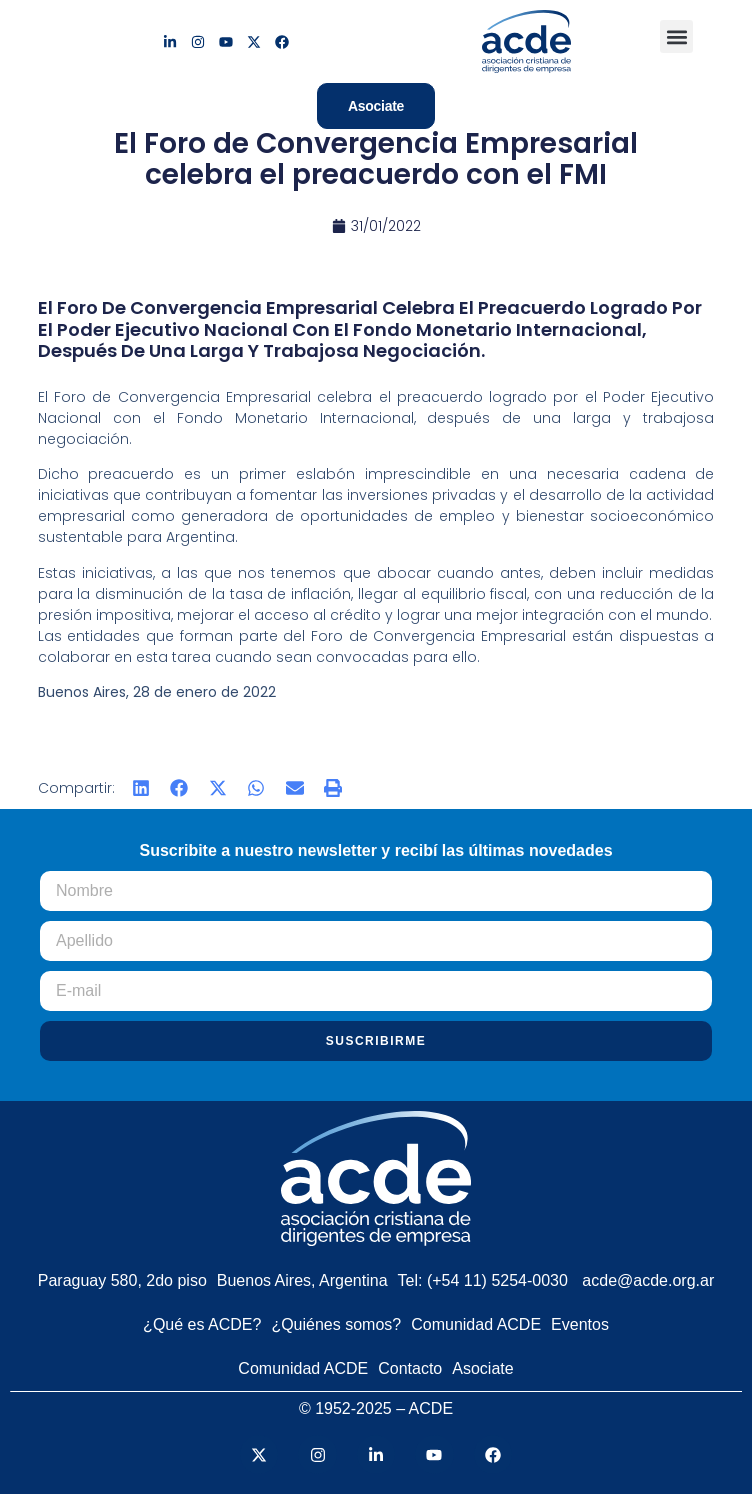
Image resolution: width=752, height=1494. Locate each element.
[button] (676, 36)
